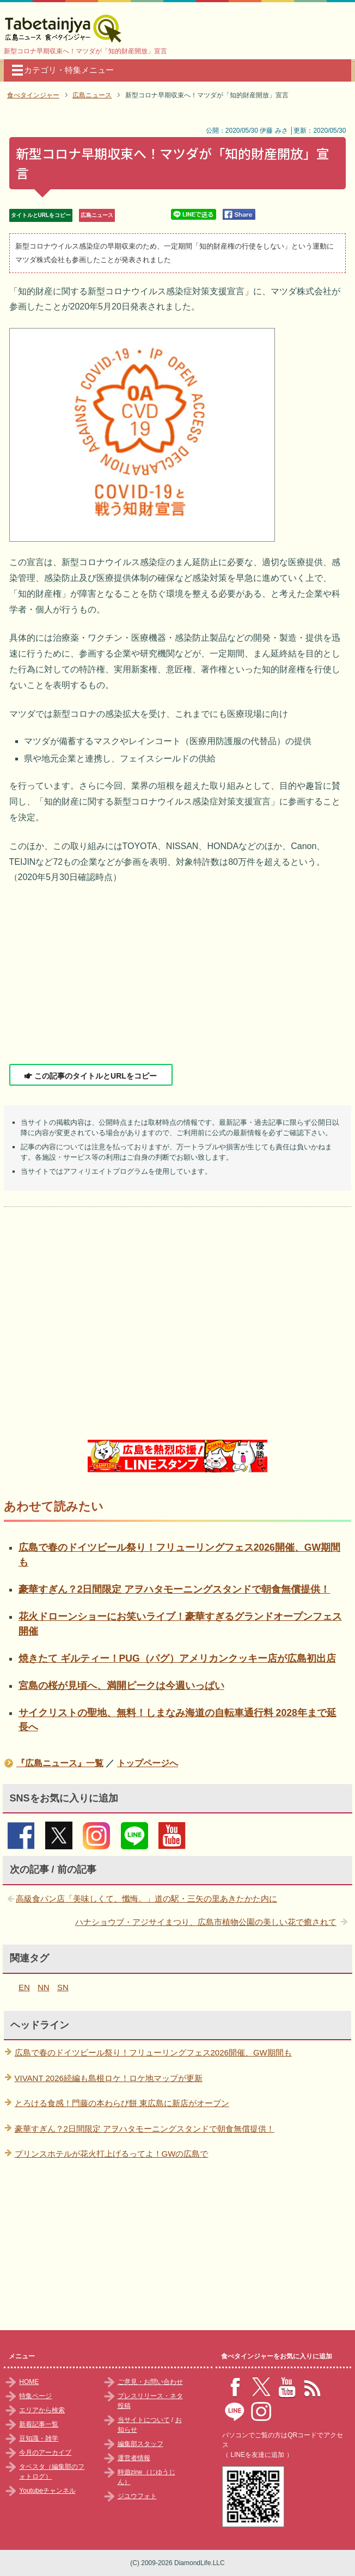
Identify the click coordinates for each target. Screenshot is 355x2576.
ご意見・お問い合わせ (150, 2382)
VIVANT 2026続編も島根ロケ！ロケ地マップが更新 (109, 2078)
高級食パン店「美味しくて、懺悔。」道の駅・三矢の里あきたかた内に (146, 1898)
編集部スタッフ (140, 2444)
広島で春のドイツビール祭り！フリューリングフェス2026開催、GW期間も (153, 2052)
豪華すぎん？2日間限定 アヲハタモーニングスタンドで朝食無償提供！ (174, 1589)
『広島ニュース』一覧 (59, 1763)
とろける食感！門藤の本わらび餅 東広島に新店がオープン (122, 2103)
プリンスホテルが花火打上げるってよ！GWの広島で (112, 2153)
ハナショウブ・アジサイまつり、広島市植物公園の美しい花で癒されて (205, 1922)
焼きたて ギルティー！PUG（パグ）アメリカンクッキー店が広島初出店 (177, 1658)
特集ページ (35, 2396)
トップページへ (147, 1763)
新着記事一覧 (38, 2424)
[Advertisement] (177, 975)
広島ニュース (97, 215)
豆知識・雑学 (38, 2438)
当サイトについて (144, 2420)
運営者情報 (134, 2458)
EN (24, 1987)
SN (63, 1987)
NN (44, 1987)
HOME (29, 2382)
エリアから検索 (42, 2410)
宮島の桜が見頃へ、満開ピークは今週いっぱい (121, 1685)
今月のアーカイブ (45, 2452)
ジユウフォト (137, 2496)
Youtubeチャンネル (47, 2490)
